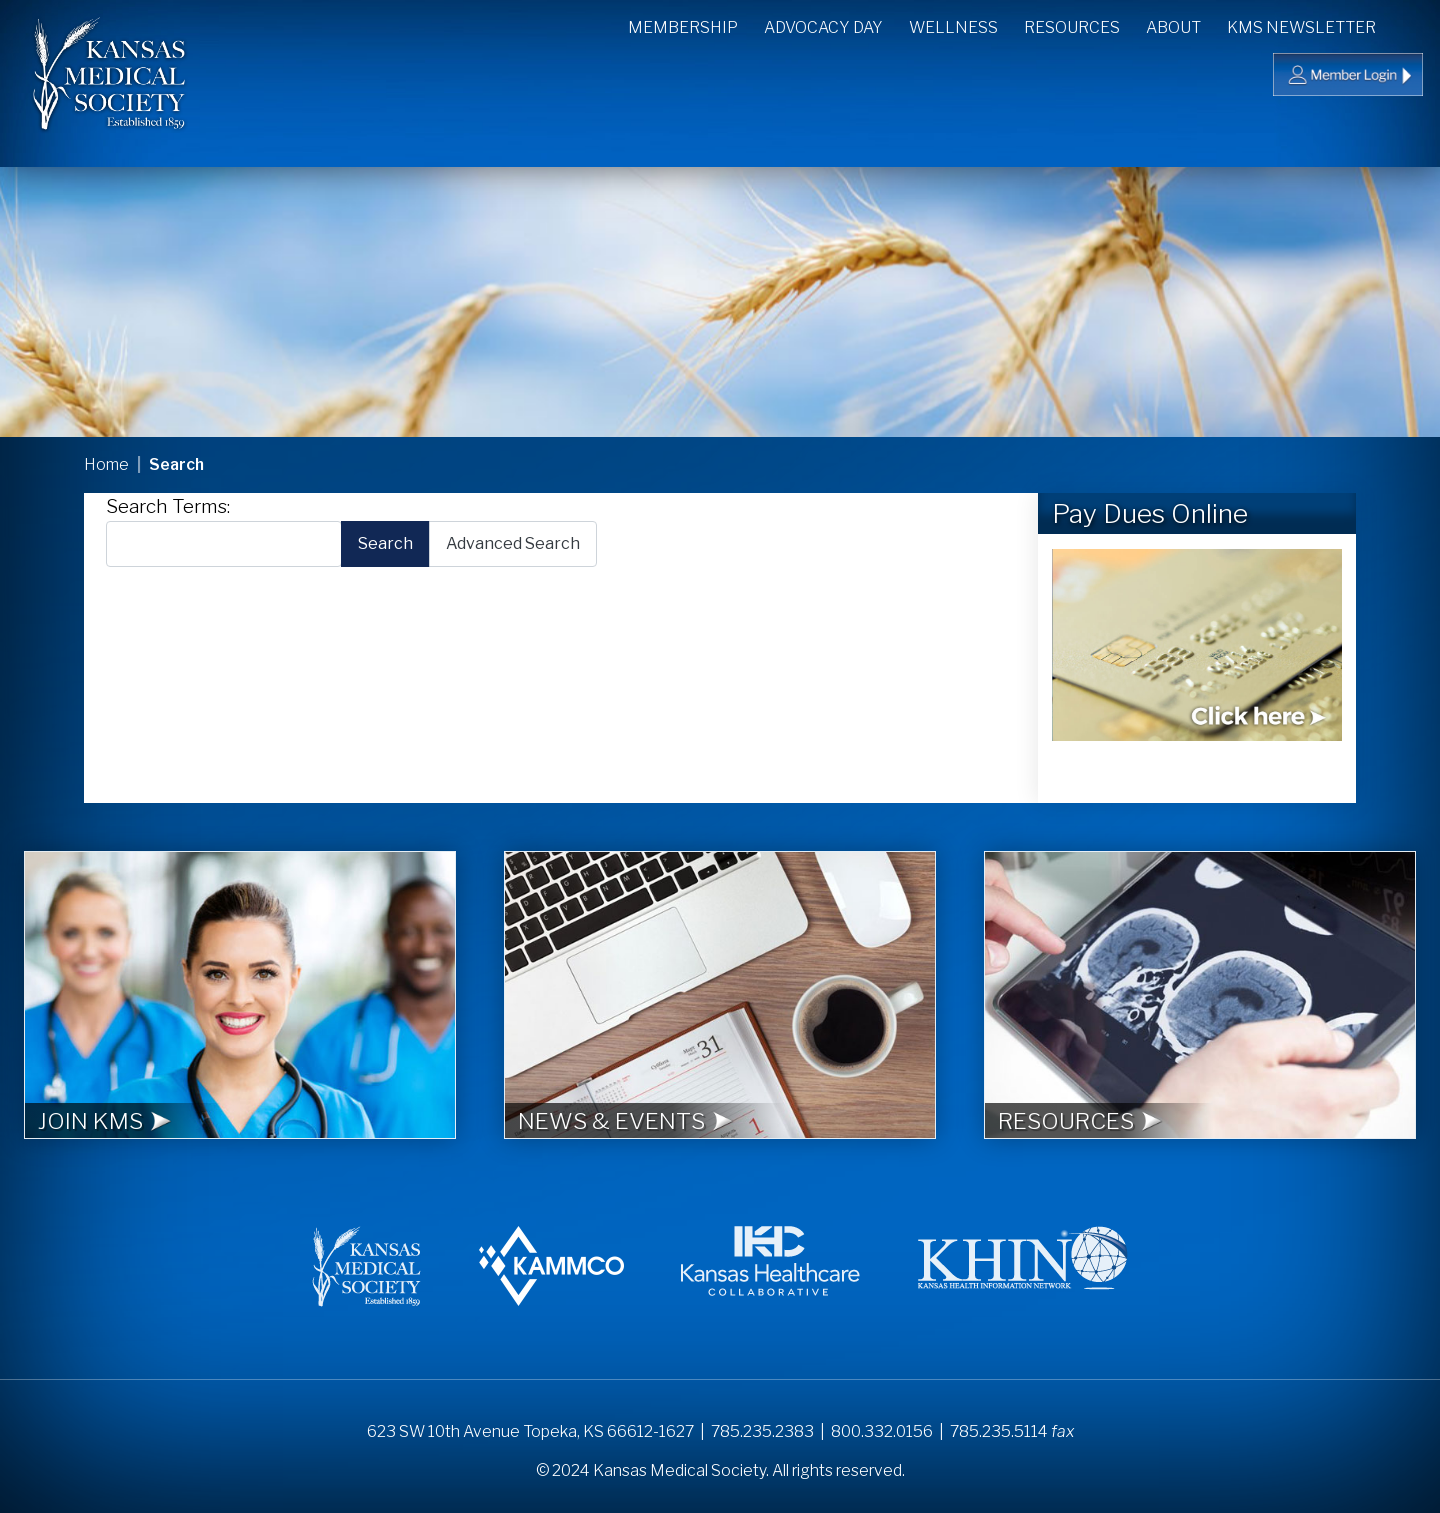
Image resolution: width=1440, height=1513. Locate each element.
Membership (683, 27)
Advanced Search (513, 543)
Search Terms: (168, 506)
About (1173, 27)
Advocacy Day (823, 27)
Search (1409, 25)
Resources (1072, 27)
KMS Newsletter (1301, 27)
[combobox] (224, 543)
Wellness (953, 27)
